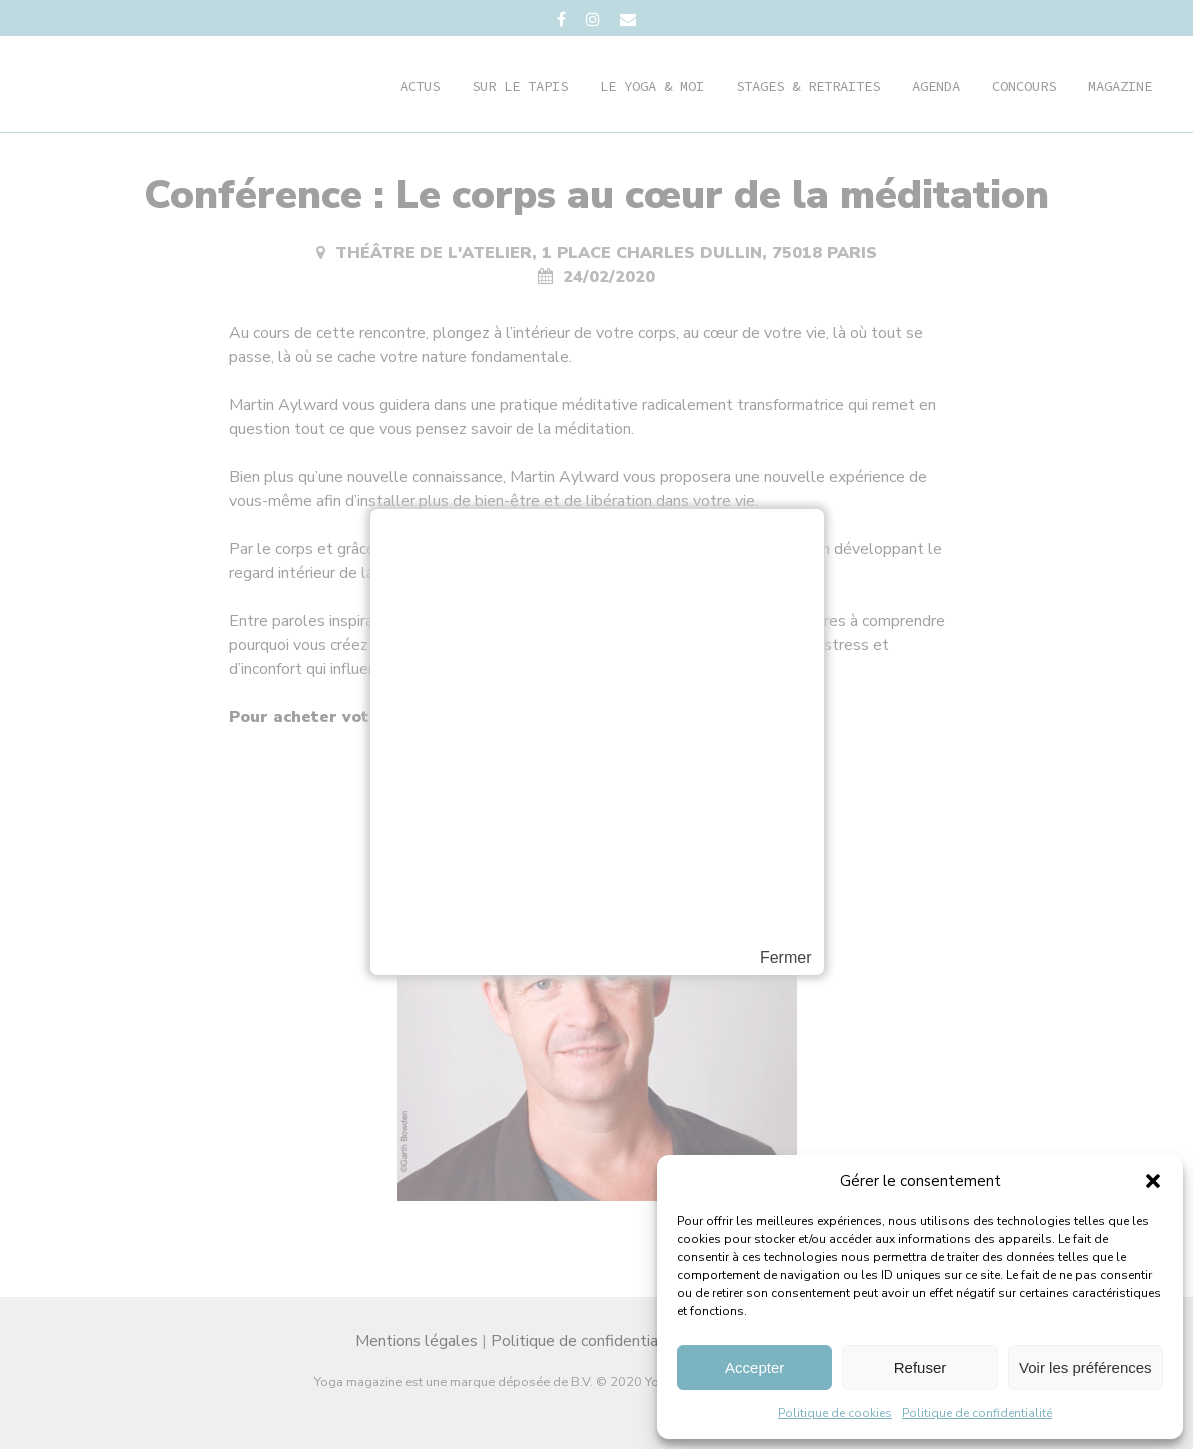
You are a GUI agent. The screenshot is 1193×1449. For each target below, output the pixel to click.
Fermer (786, 958)
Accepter (754, 1367)
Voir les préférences (1085, 1367)
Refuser (920, 1367)
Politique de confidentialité (977, 1413)
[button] (1153, 1181)
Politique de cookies (835, 1413)
